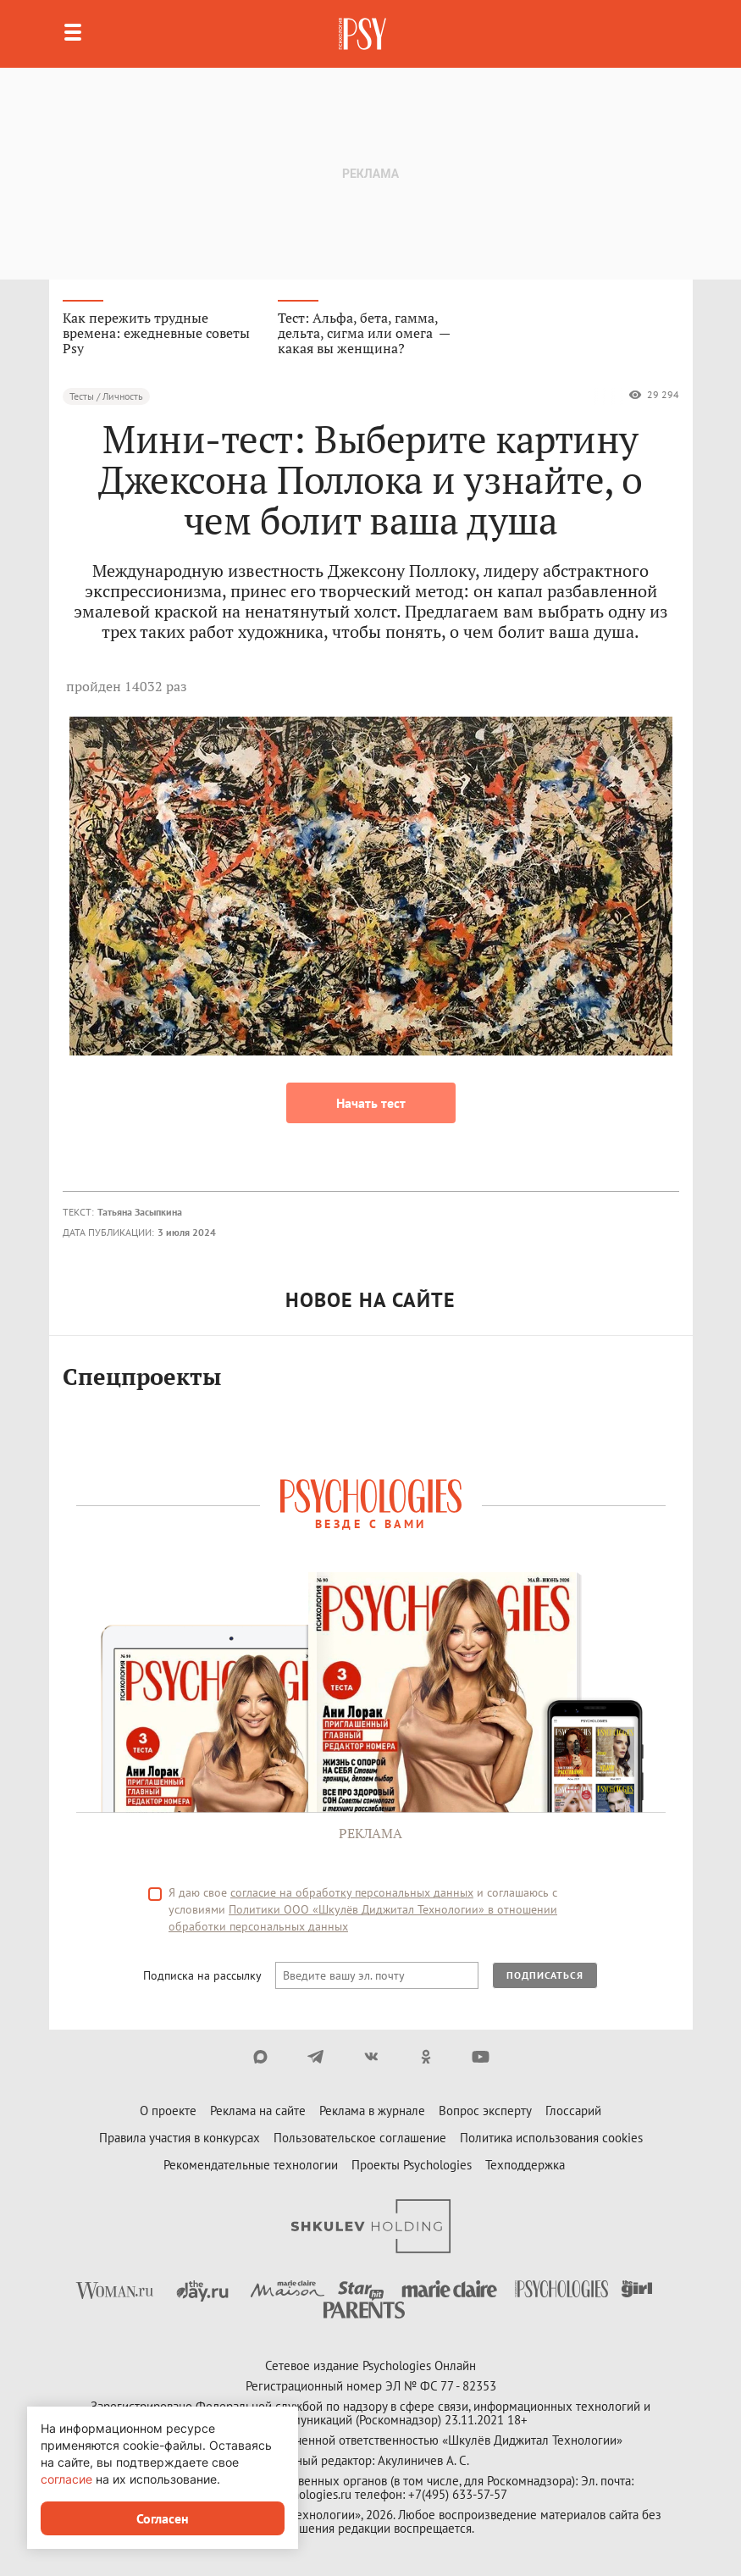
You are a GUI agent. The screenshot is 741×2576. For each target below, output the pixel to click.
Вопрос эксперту (485, 2110)
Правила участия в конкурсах (179, 2138)
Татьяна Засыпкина (139, 1211)
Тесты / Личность (106, 396)
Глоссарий (573, 2110)
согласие (66, 2479)
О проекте (168, 2110)
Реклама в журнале (372, 2110)
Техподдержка (525, 2165)
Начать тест (371, 1102)
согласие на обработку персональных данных (351, 1892)
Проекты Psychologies (411, 2165)
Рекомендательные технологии (250, 2165)
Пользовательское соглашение (360, 2138)
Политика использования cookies (551, 2138)
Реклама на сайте (258, 2110)
